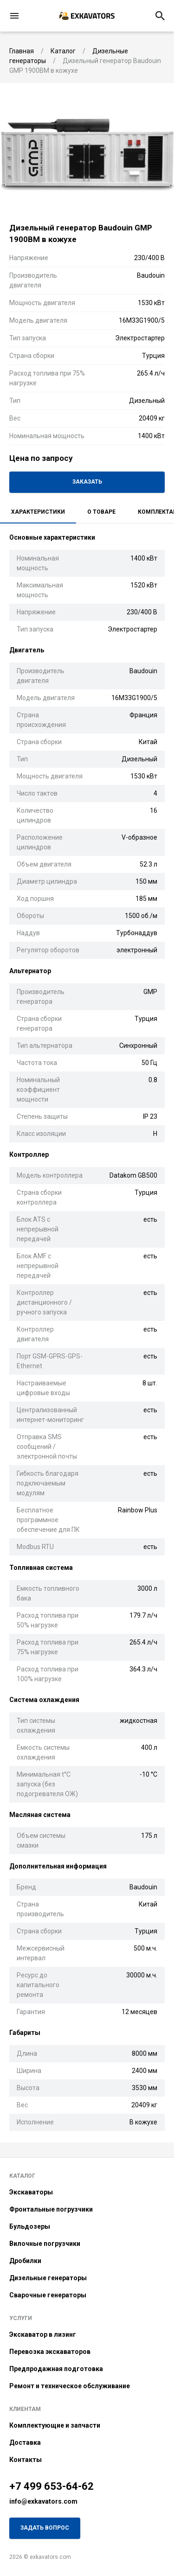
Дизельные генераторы (48, 2278)
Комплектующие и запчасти (54, 2425)
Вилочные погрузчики (44, 2243)
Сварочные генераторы (47, 2295)
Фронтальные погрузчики (51, 2209)
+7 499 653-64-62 (51, 2486)
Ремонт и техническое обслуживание (69, 2386)
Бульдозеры (29, 2226)
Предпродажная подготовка (56, 2368)
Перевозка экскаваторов (49, 2351)
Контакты (25, 2459)
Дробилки (25, 2260)
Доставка (25, 2442)
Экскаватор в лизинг (42, 2334)
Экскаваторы (31, 2192)
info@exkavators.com (43, 2501)
